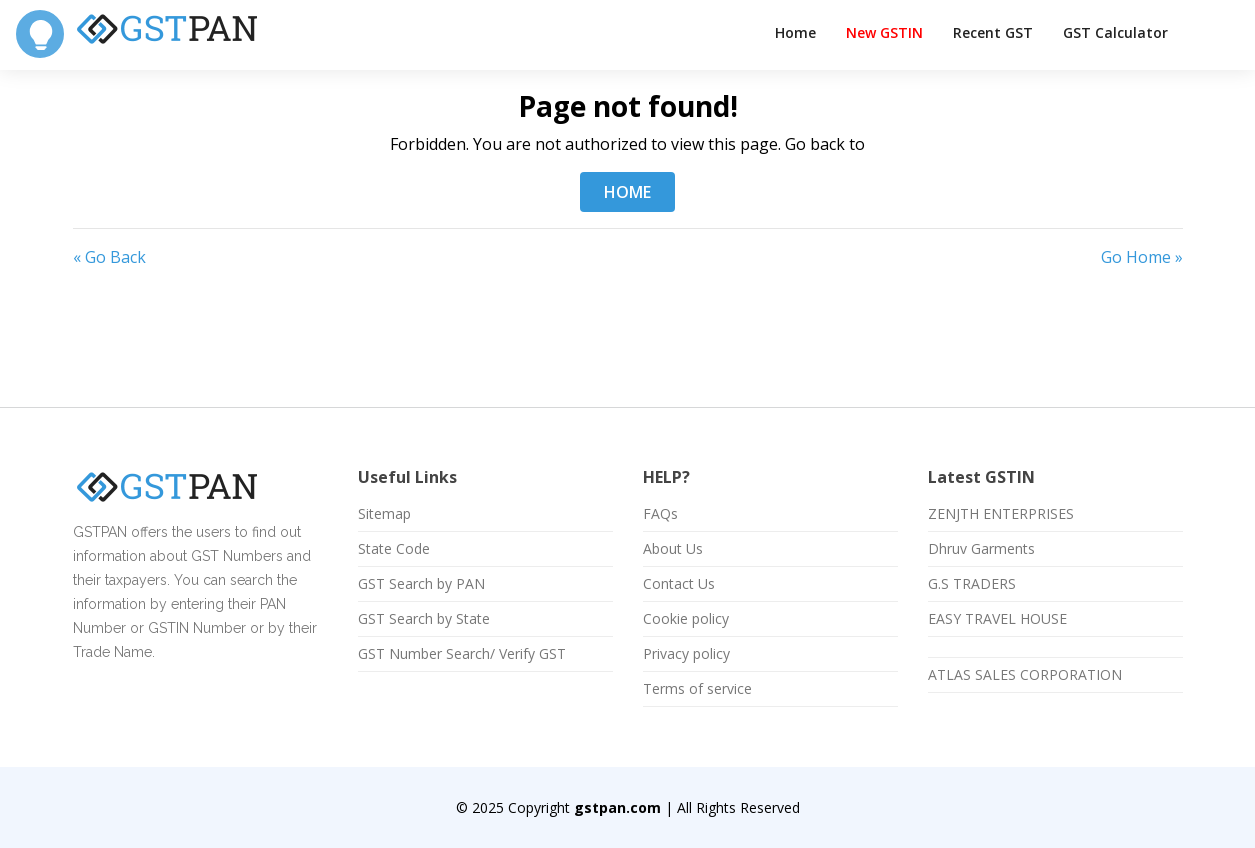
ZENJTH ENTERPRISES (1001, 514)
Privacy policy (686, 654)
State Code (394, 549)
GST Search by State (424, 619)
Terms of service (697, 689)
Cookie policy (686, 619)
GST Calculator (1115, 32)
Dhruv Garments (981, 549)
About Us (673, 549)
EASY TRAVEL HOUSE (997, 619)
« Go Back (109, 257)
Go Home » (1142, 257)
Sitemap (384, 514)
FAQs (660, 514)
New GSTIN (884, 32)
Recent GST (993, 32)
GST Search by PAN (421, 584)
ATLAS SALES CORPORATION (1025, 675)
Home (795, 32)
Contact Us (679, 584)
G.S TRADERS (972, 584)
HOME (627, 192)
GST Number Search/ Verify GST (462, 654)
